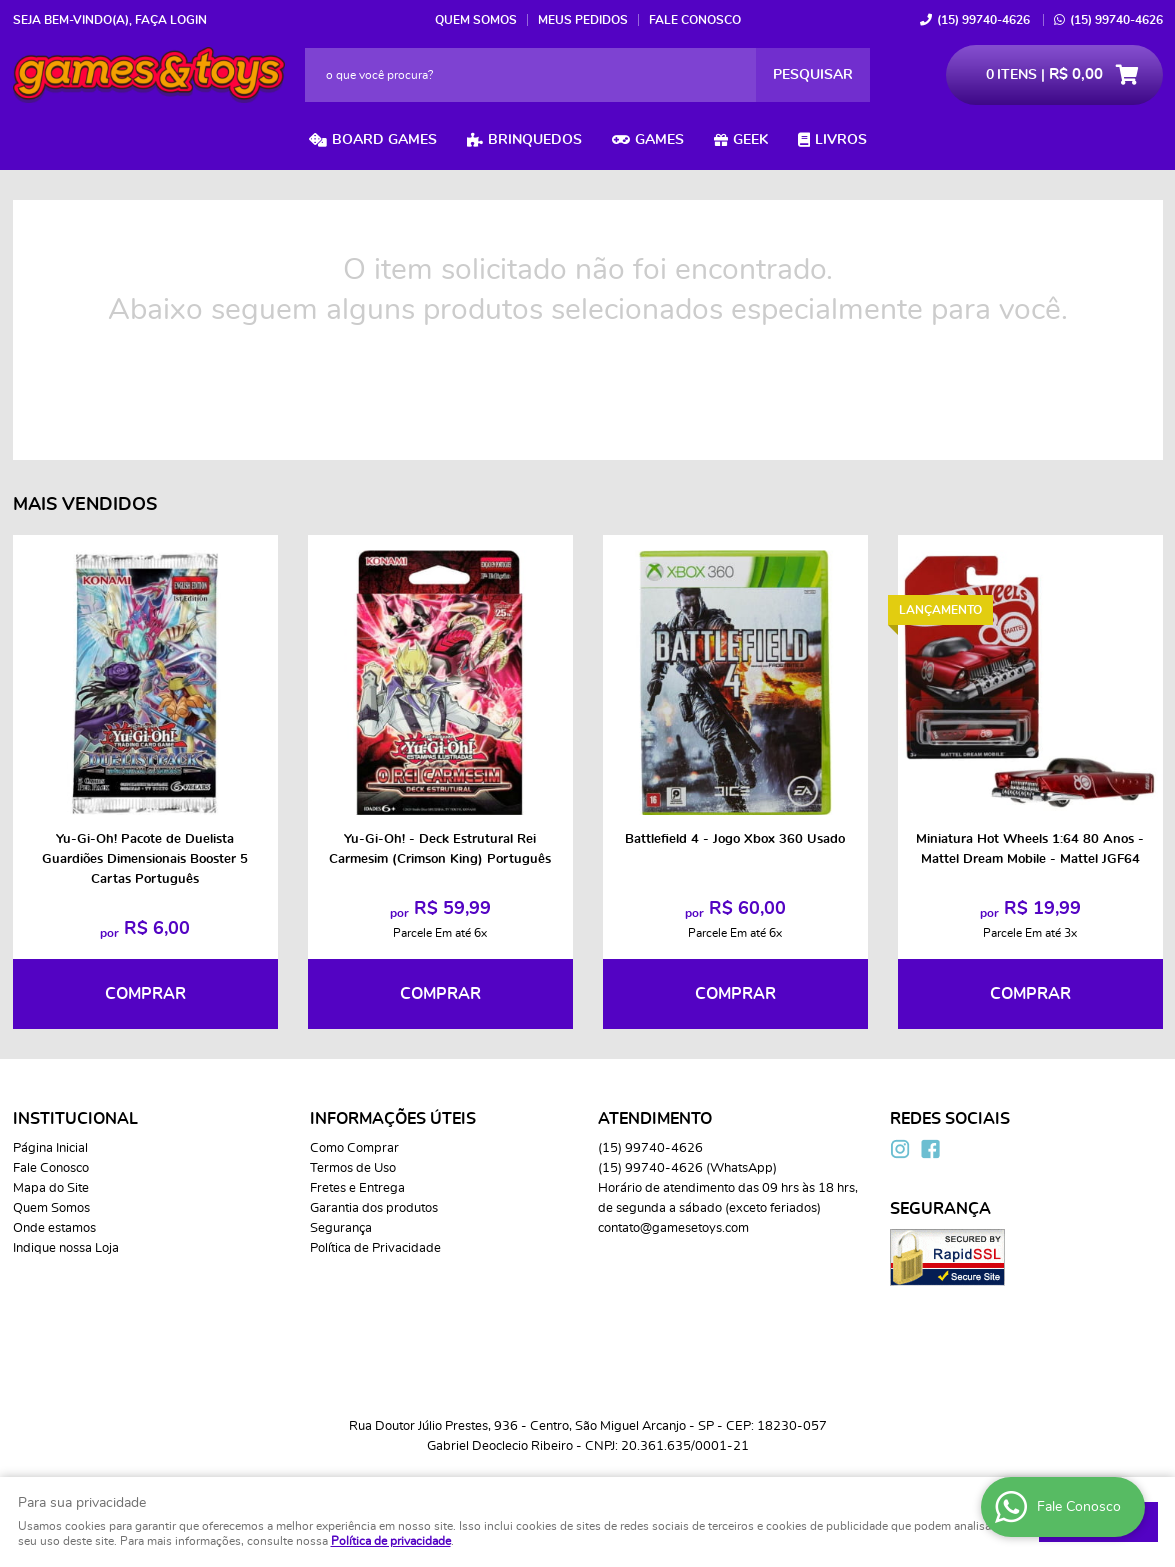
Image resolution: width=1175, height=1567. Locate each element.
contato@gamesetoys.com (673, 1228)
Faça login (171, 20)
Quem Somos (476, 20)
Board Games (384, 140)
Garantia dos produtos (374, 1208)
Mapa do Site (51, 1188)
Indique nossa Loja (66, 1248)
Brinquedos (535, 140)
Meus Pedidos (583, 20)
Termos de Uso (353, 1168)
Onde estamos (54, 1228)
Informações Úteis (393, 1119)
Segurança (341, 1228)
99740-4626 (983, 20)
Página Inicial (50, 1148)
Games (659, 140)
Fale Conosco (695, 20)
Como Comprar (354, 1148)
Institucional (75, 1119)
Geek (750, 140)
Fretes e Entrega (357, 1188)
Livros (841, 140)
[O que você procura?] (813, 75)
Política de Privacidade (375, 1248)
